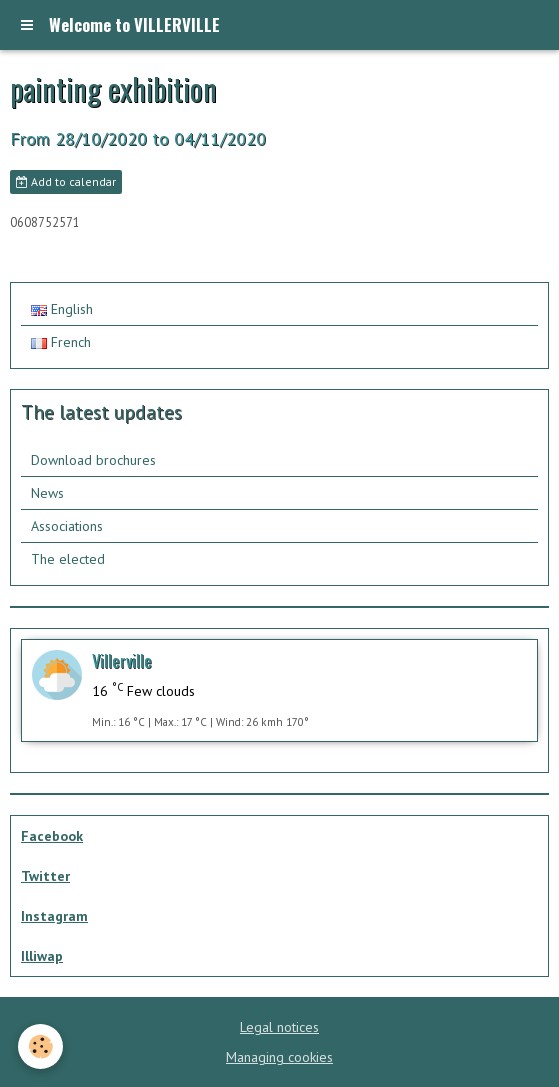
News (47, 493)
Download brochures (93, 460)
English (62, 309)
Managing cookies (279, 1057)
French (61, 342)
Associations (67, 526)
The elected (68, 559)
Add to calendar (66, 181)
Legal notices (279, 1027)
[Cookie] (40, 1046)
